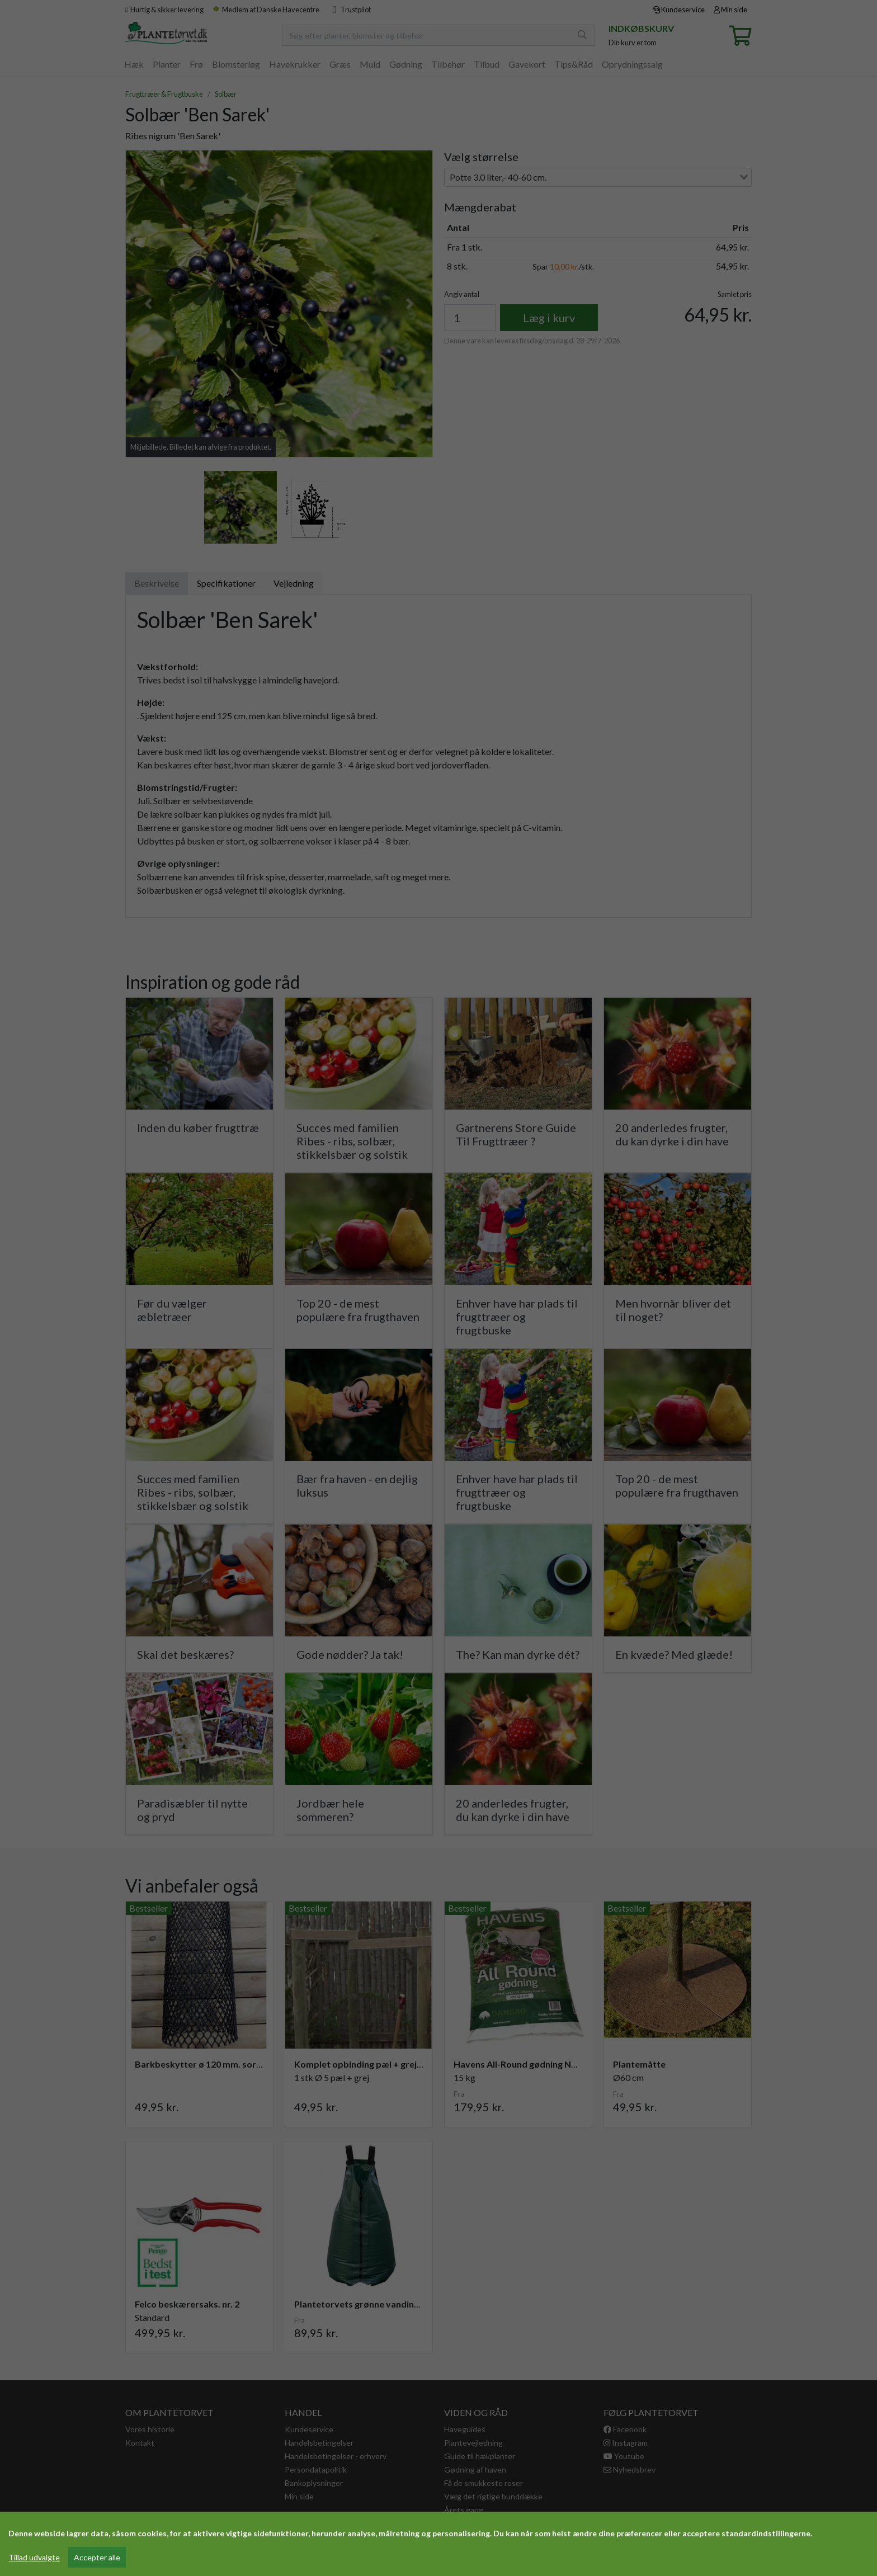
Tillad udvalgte (34, 2557)
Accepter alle (97, 2557)
